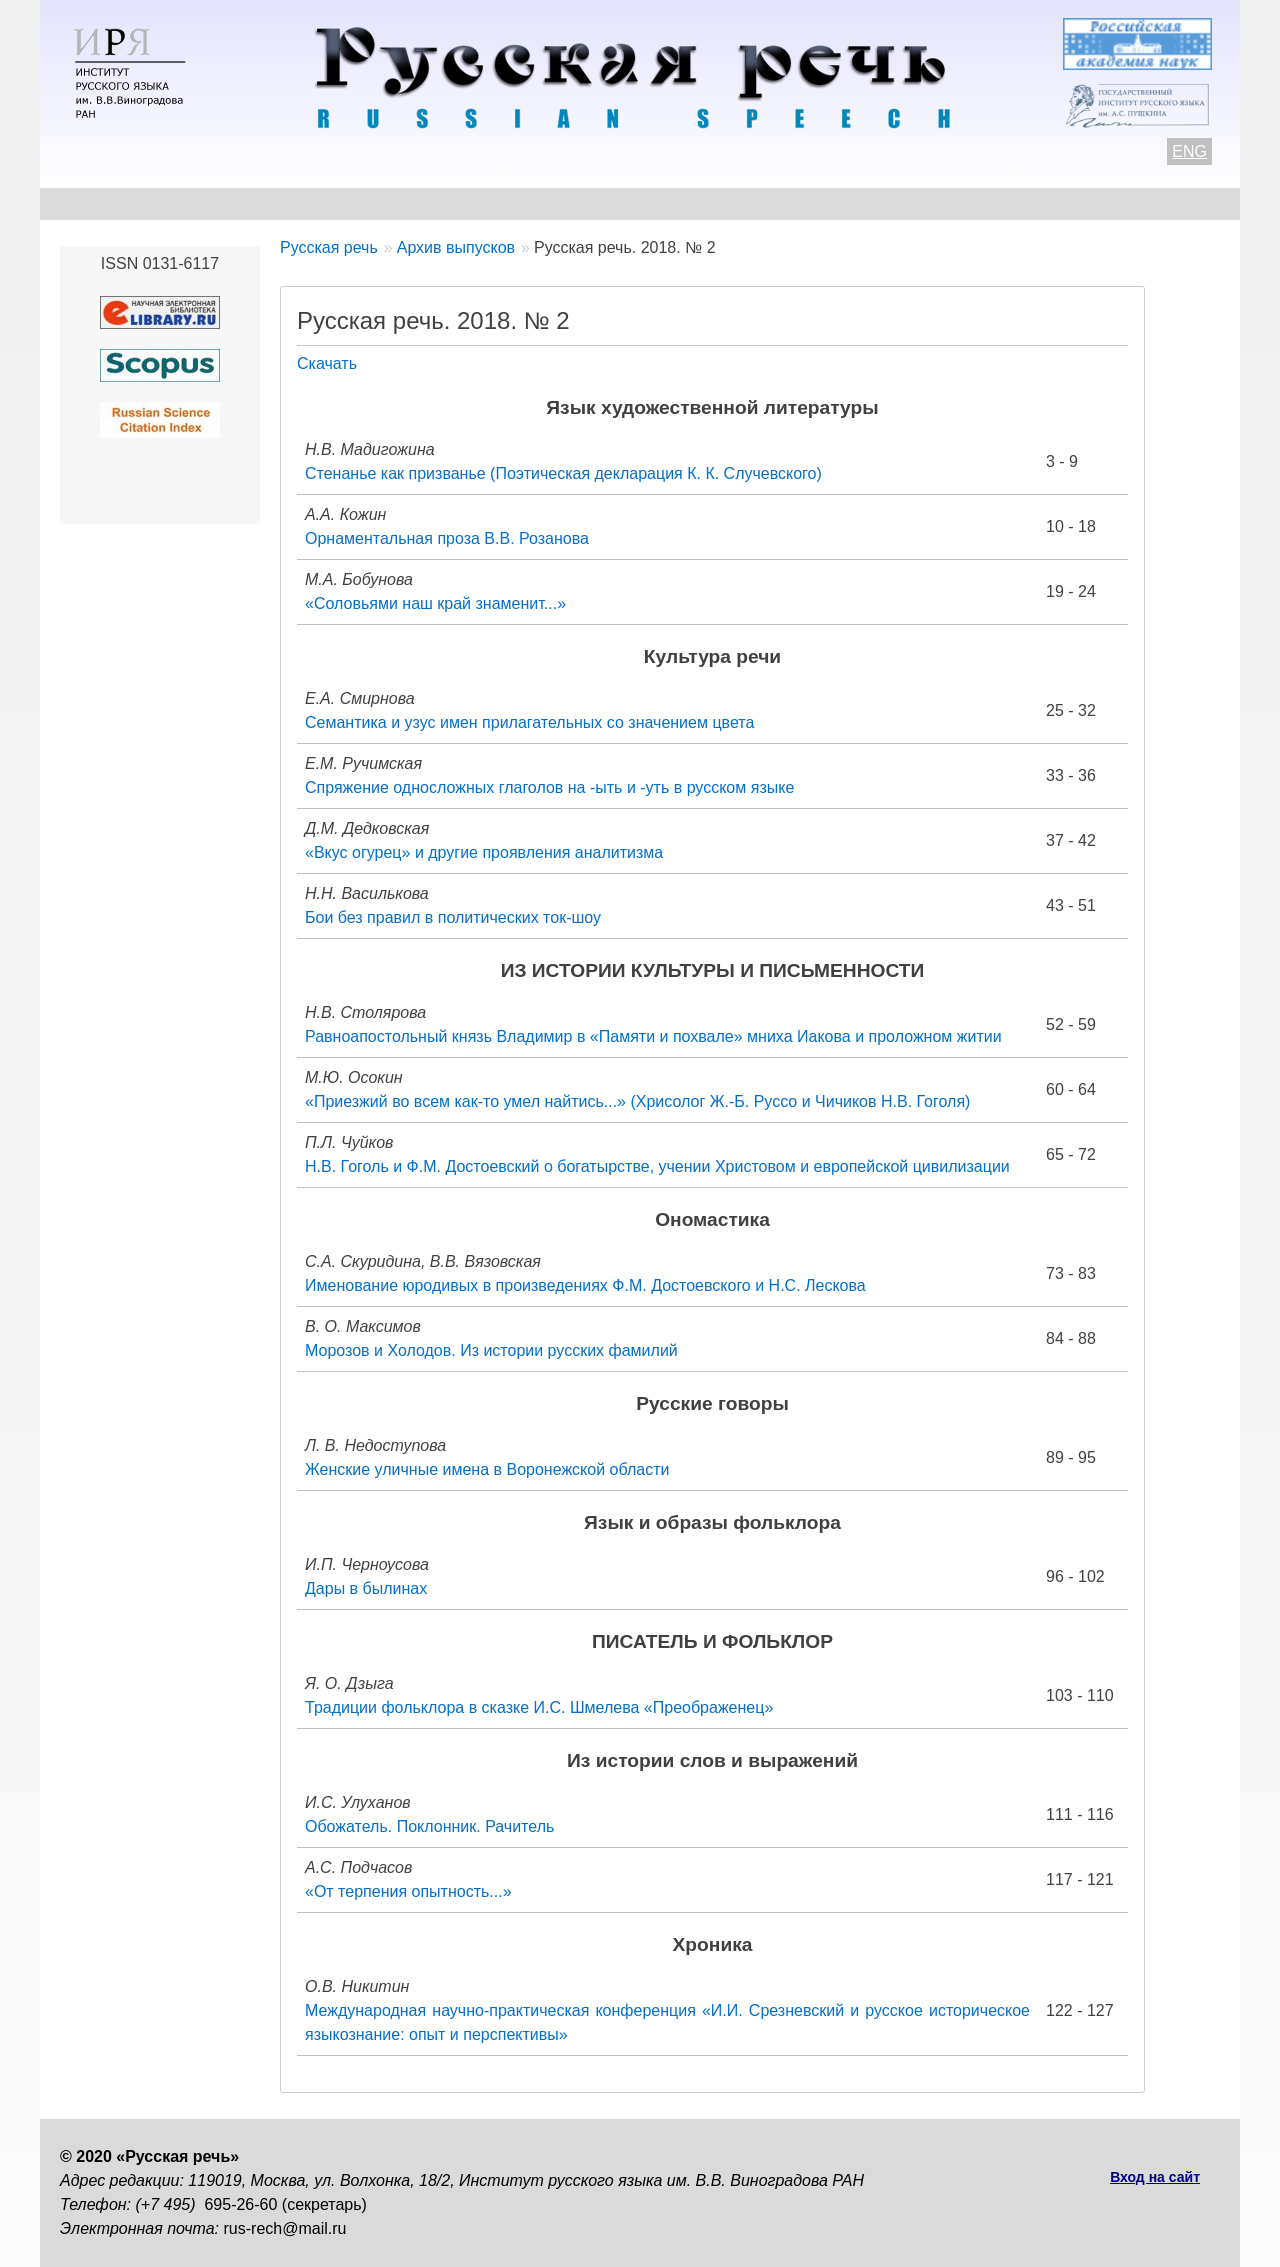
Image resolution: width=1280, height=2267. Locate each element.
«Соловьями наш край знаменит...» (435, 603)
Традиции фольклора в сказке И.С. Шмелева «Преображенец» (539, 1707)
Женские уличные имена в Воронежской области (487, 1469)
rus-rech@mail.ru (285, 2228)
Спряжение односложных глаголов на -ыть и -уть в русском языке (549, 787)
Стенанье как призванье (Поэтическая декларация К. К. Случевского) (563, 473)
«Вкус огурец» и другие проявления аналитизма (484, 852)
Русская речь (329, 247)
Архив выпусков (630, 203)
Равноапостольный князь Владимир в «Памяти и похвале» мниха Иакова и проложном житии (653, 1036)
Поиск (1106, 203)
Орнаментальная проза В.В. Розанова (447, 538)
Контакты (221, 203)
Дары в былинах (366, 1588)
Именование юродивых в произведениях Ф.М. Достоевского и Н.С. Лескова (585, 1285)
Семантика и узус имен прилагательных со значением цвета (529, 722)
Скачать (327, 363)
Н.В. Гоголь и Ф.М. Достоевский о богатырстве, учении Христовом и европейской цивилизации (657, 1166)
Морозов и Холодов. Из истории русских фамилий (491, 1350)
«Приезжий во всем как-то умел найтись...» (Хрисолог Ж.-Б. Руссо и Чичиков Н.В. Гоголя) (637, 1101)
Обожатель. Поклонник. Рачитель (429, 1826)
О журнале (102, 203)
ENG (1189, 151)
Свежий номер (466, 203)
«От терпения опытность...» (408, 1891)
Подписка (1004, 203)
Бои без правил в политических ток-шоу (453, 917)
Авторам (334, 203)
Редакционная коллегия (831, 203)
